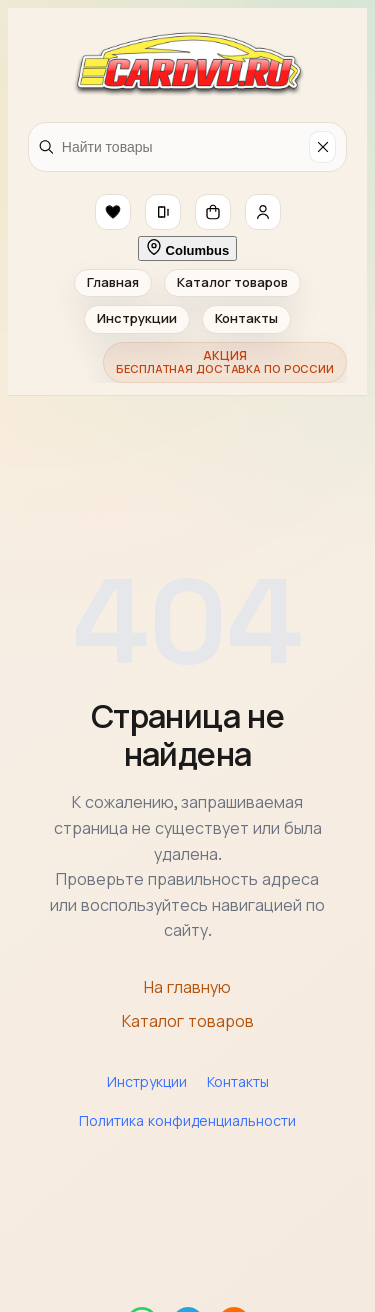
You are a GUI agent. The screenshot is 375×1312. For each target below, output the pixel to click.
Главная (113, 282)
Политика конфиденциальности (187, 1121)
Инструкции (137, 318)
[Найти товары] (182, 147)
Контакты (246, 318)
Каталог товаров (232, 282)
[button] (113, 212)
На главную (187, 987)
